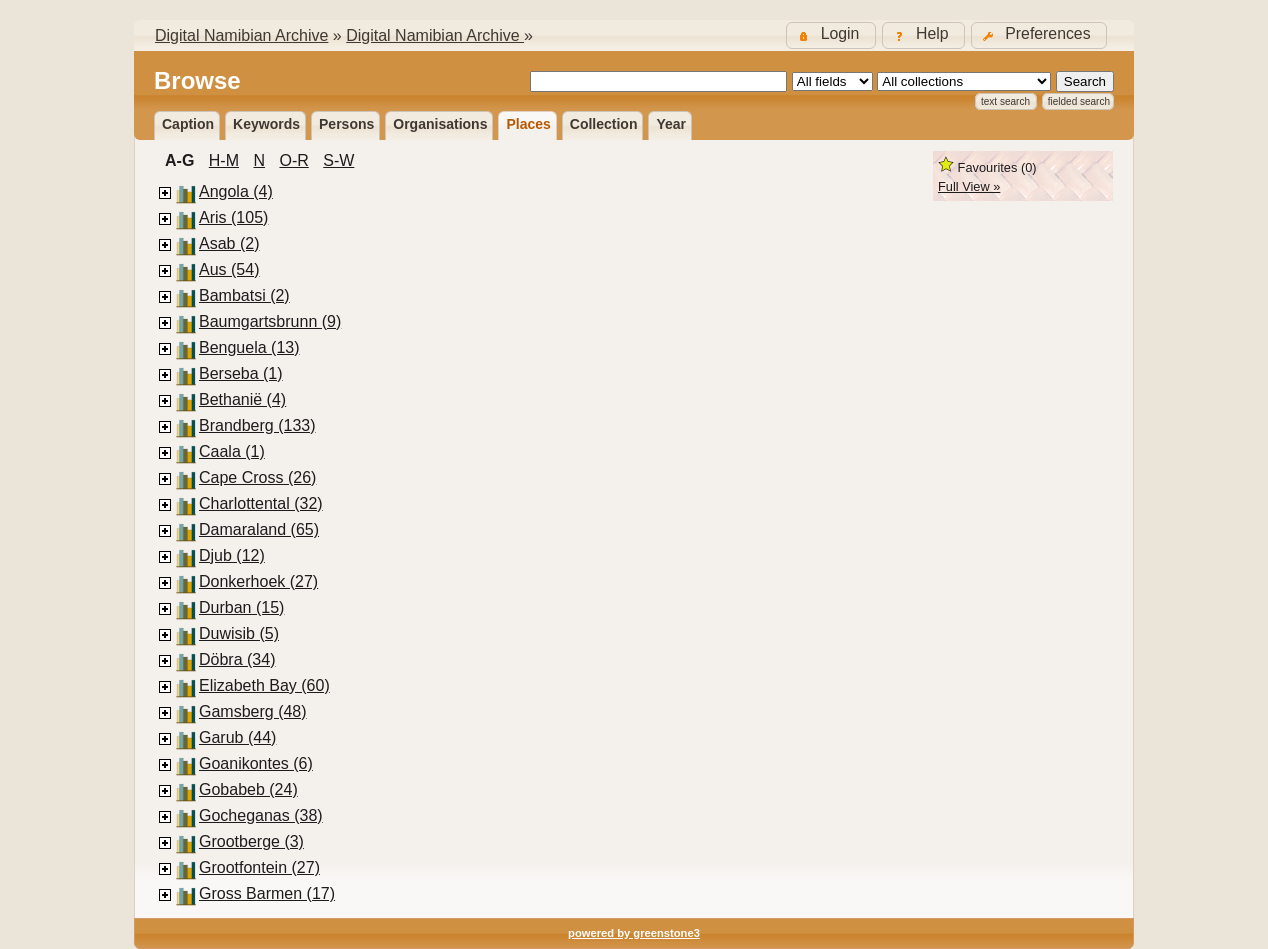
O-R (293, 160)
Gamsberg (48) (253, 711)
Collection (604, 124)
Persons (346, 124)
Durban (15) (241, 607)
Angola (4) (236, 191)
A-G (179, 160)
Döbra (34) (237, 659)
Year (671, 124)
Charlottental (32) (261, 503)
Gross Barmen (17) (267, 893)
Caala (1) (232, 451)
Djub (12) (232, 555)
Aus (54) (229, 269)
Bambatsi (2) (244, 295)
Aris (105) (233, 217)
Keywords (266, 124)
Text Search (1005, 101)
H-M (224, 160)
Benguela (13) (249, 347)
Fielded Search (1079, 101)
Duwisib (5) (239, 633)
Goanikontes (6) (256, 763)
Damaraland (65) (259, 529)
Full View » (969, 186)
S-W (338, 160)
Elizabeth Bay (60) (264, 685)
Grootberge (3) (251, 841)
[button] (1039, 35)
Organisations (440, 124)
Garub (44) (237, 737)
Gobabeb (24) (248, 789)
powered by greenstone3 (634, 933)
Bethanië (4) (242, 399)
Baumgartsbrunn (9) (270, 321)
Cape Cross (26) (257, 477)
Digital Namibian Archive (241, 35)
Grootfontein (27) (259, 867)
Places (528, 124)
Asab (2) (229, 243)
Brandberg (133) (257, 425)
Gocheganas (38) (261, 815)
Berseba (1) (241, 373)
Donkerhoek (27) (258, 581)
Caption (188, 124)
